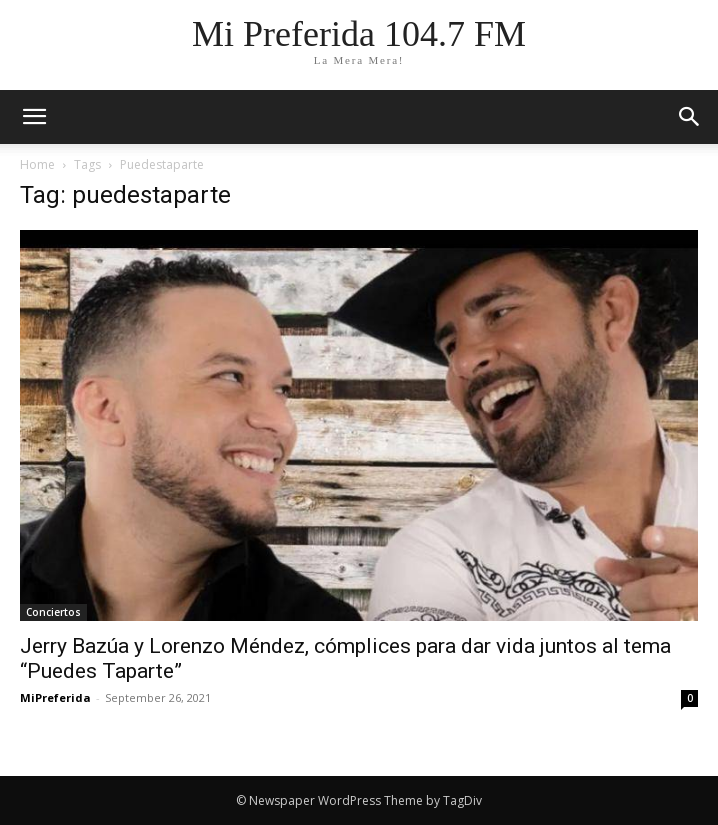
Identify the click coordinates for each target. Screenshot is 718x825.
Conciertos (53, 612)
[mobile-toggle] (34, 117)
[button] (690, 117)
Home (37, 164)
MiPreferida (55, 697)
